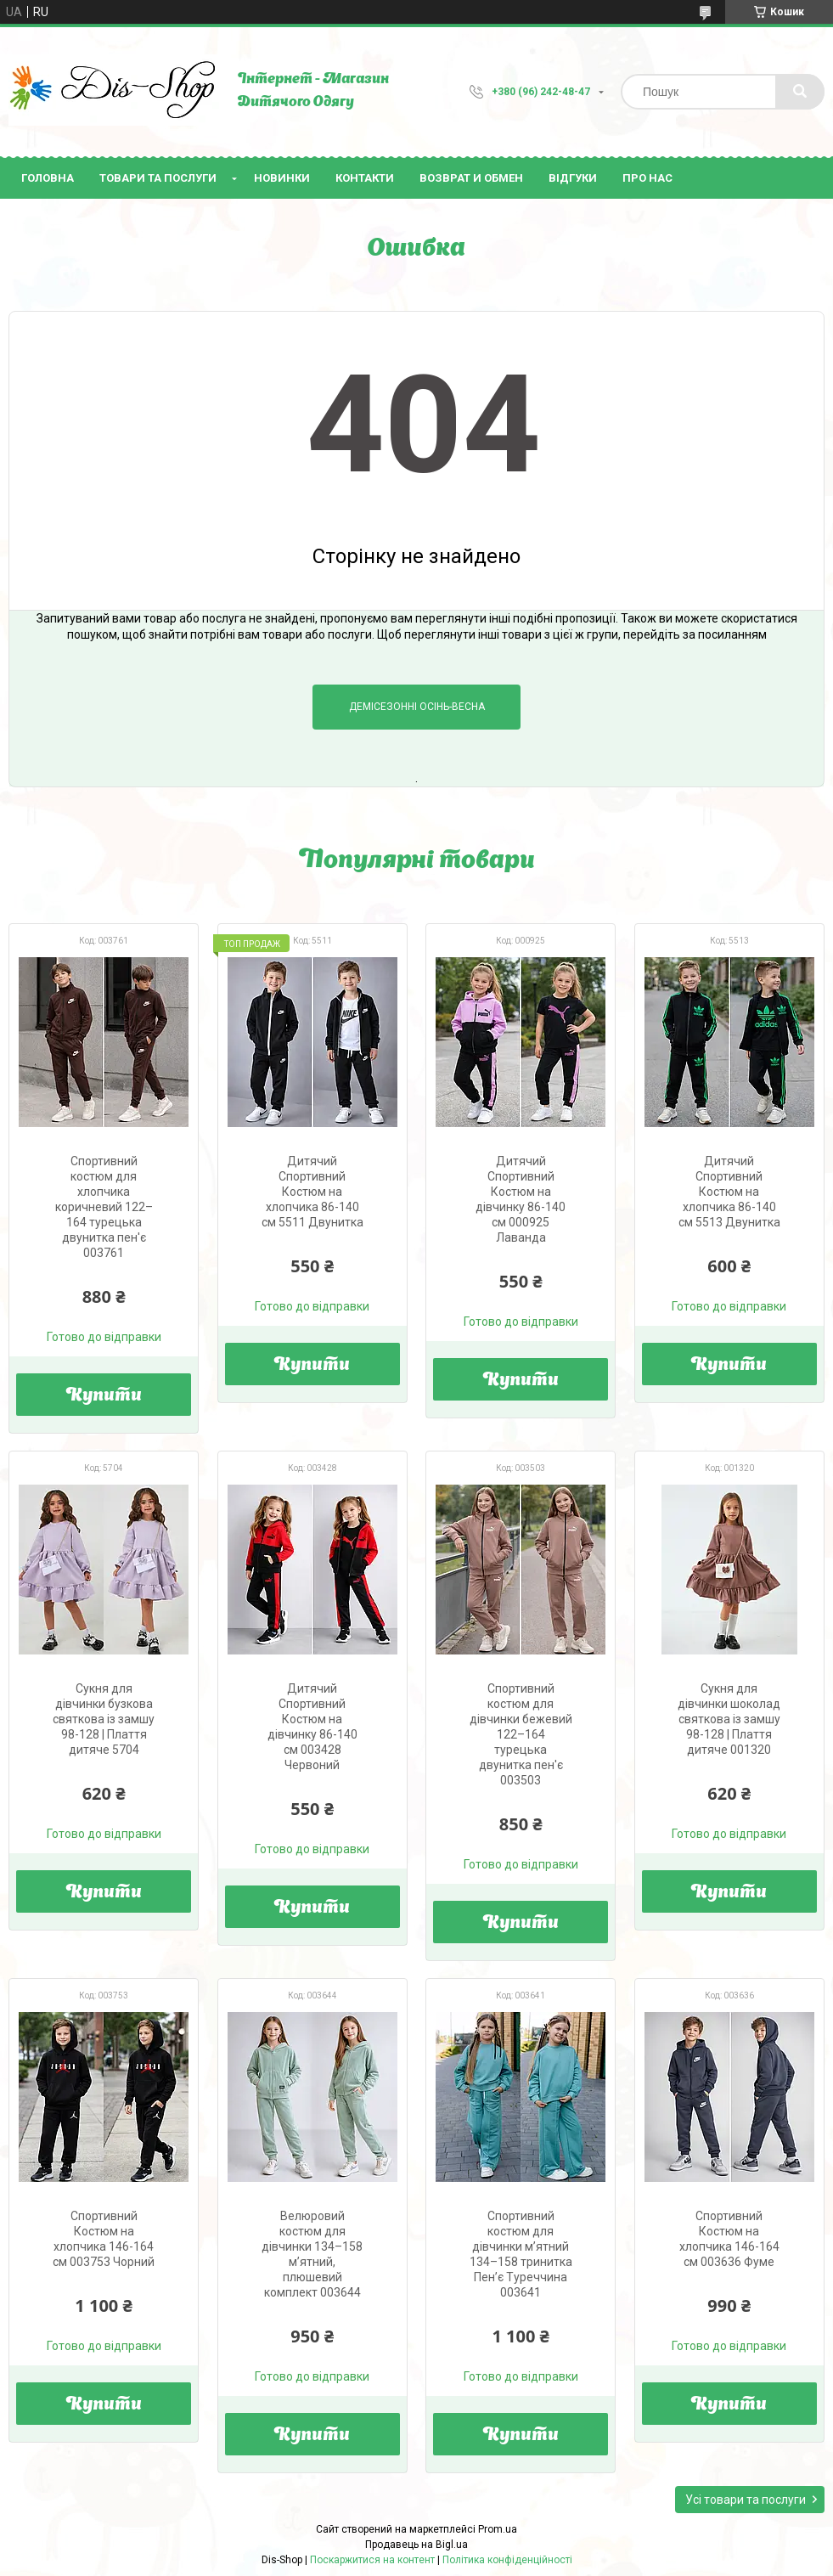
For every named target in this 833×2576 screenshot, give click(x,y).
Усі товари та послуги (745, 2499)
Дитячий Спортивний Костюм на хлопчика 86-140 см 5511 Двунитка (312, 1191)
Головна (47, 178)
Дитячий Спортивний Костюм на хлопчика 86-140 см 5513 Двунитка (729, 1191)
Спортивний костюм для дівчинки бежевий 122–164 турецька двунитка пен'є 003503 (521, 1734)
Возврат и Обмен (471, 178)
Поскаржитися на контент (372, 2560)
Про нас (647, 178)
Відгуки (573, 178)
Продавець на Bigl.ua (416, 2545)
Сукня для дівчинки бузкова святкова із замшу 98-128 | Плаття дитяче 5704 (104, 1719)
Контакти (364, 178)
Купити (104, 1396)
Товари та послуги (158, 178)
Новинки (282, 178)
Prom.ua (497, 2529)
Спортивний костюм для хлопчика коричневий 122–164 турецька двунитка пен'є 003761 (104, 1207)
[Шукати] (800, 92)
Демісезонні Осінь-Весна (417, 707)
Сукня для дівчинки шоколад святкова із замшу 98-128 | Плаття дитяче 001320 (729, 1719)
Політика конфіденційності (507, 2560)
